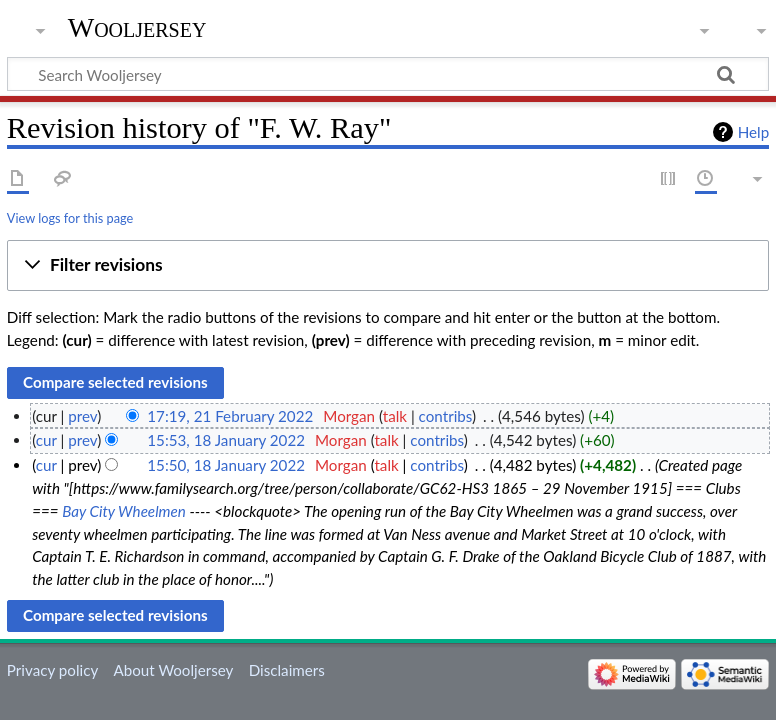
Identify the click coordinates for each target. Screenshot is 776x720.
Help (753, 132)
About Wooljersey (173, 670)
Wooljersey (137, 27)
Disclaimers (287, 670)
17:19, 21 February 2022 (230, 416)
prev (82, 416)
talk (395, 416)
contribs (445, 416)
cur (46, 440)
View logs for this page (70, 218)
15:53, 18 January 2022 (226, 440)
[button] (388, 266)
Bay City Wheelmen (124, 511)
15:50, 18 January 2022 (226, 465)
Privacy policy (52, 670)
